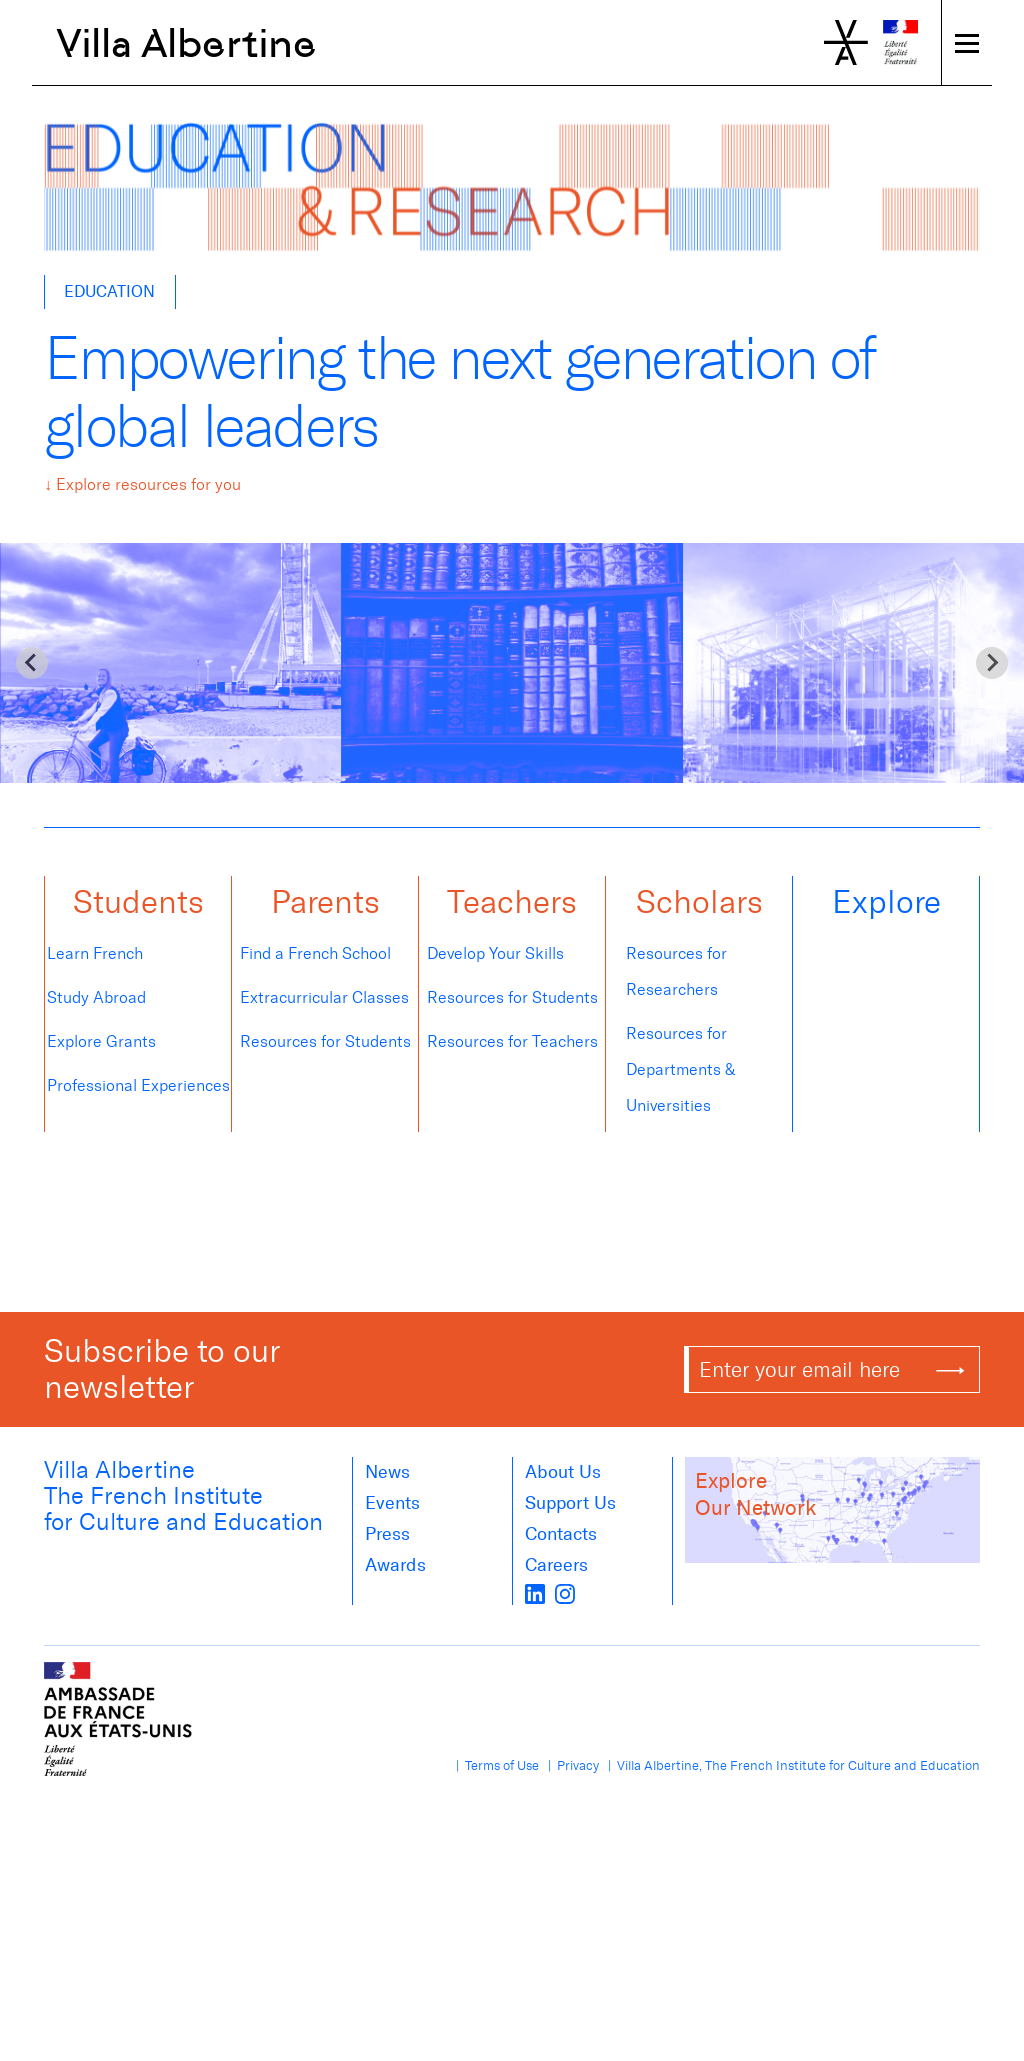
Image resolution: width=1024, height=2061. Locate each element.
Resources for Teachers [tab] (512, 1041)
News (387, 1472)
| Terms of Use (494, 1765)
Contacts (561, 1534)
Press (387, 1534)
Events (392, 1503)
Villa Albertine (186, 43)
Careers (556, 1565)
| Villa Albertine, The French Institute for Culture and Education (791, 1765)
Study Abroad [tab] (101, 997)
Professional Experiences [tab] (138, 1085)
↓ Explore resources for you (142, 484)
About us (563, 1472)
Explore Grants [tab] (101, 1041)
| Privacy (570, 1765)
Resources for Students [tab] (325, 1041)
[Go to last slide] (32, 663)
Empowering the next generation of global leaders (459, 393)
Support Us (570, 1503)
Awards (395, 1565)
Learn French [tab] (95, 953)
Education (109, 291)
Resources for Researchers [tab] (676, 971)
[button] (138, 906)
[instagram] (565, 1593)
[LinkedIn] (535, 1593)
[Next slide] (992, 663)
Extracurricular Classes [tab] (324, 997)
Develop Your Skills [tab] (497, 953)
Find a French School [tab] (317, 953)
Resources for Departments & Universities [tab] (680, 1069)
